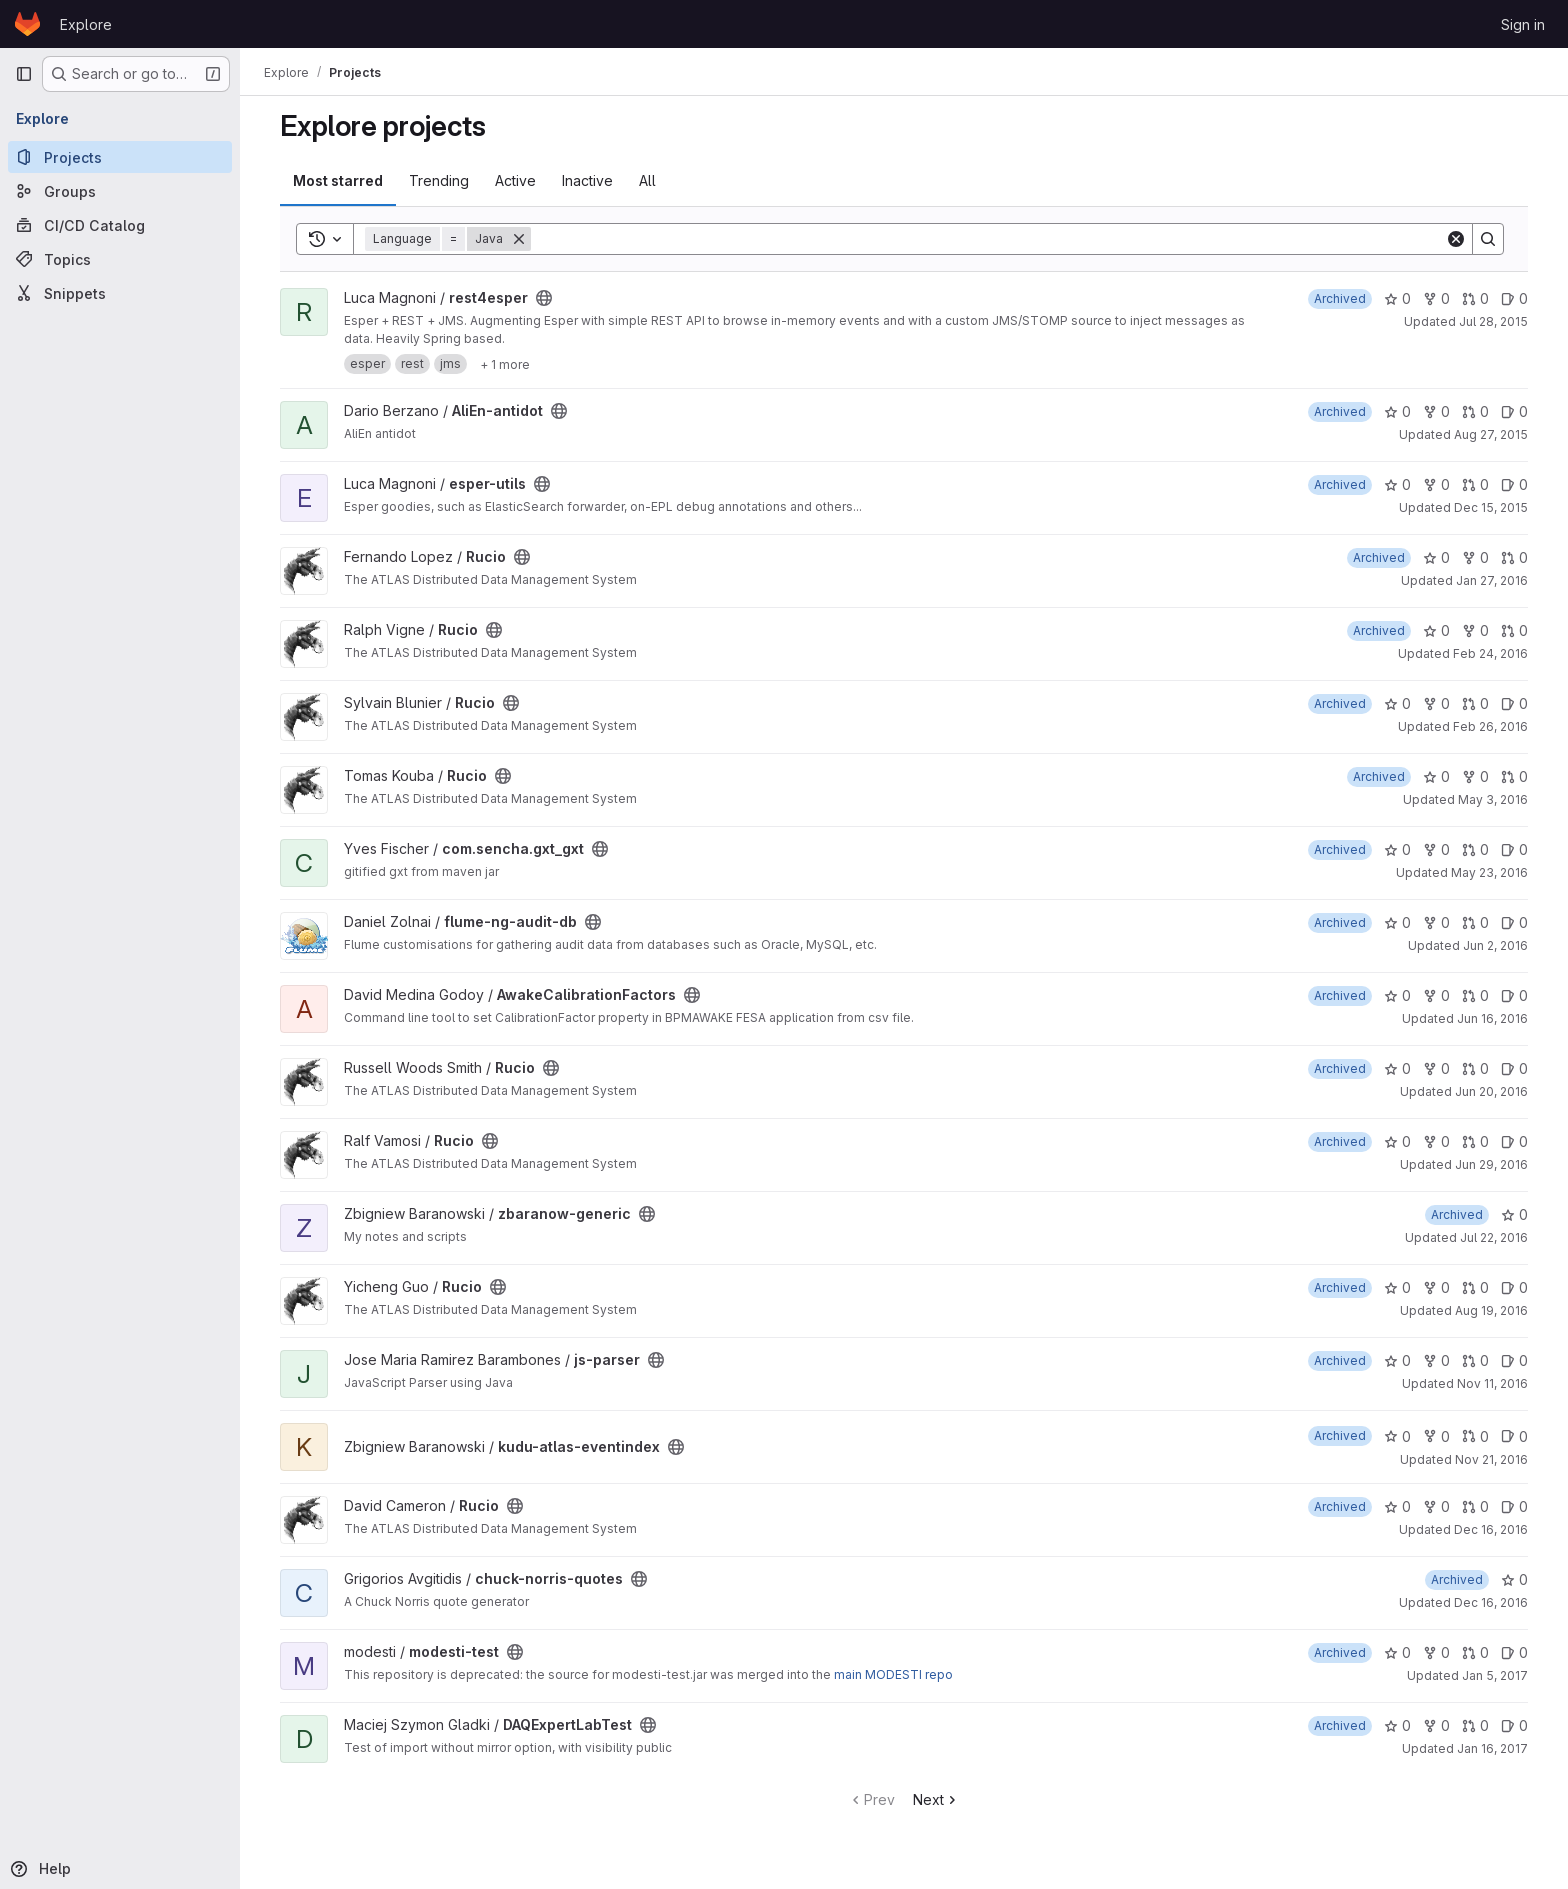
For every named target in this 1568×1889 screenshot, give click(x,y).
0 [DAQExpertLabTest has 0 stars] (1397, 1725)
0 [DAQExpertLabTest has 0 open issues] (1514, 1725)
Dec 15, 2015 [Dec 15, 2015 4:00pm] (1491, 507)
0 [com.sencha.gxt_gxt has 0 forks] (1436, 849)
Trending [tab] (439, 180)
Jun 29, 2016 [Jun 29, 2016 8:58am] (1491, 1164)
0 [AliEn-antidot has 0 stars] (1397, 411)
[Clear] (1456, 239)
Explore (86, 24)
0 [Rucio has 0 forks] (1475, 557)
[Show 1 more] (505, 364)
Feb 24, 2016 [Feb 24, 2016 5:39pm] (1490, 653)
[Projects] (120, 157)
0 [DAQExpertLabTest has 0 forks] (1436, 1725)
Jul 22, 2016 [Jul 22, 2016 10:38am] (1494, 1237)
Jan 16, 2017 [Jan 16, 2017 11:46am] (1492, 1748)
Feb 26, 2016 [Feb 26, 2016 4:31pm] (1490, 726)
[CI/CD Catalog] (120, 225)
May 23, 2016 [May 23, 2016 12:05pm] (1489, 872)
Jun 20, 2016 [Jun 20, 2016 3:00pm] (1491, 1091)
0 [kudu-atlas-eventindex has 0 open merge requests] (1475, 1436)
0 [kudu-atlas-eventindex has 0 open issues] (1514, 1436)
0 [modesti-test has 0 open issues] (1514, 1652)
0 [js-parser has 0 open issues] (1514, 1360)
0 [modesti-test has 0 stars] (1397, 1652)
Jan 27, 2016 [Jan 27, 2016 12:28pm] (1492, 580)
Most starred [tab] (338, 180)
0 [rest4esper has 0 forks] (1436, 298)
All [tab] (647, 180)
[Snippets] (120, 293)
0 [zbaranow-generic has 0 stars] (1514, 1214)
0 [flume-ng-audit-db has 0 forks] (1436, 922)
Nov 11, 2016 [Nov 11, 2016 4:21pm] (1492, 1383)
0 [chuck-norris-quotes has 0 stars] (1514, 1579)
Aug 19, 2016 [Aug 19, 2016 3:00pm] (1491, 1310)
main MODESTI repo (893, 1674)
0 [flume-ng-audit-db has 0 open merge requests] (1475, 922)
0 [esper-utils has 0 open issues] (1514, 484)
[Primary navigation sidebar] (24, 74)
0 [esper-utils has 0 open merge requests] (1475, 484)
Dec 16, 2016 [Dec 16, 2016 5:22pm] (1491, 1602)
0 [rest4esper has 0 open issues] (1514, 298)
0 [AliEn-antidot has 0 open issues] (1514, 411)
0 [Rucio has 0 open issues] (1514, 703)
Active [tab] (515, 180)
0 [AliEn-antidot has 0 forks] (1436, 411)
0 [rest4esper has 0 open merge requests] (1475, 298)
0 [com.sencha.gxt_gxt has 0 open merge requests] (1475, 849)
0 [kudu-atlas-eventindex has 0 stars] (1397, 1436)
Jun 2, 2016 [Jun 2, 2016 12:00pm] (1495, 945)
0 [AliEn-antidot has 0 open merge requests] (1475, 411)
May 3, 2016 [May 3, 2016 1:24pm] (1493, 799)
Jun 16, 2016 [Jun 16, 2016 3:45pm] (1492, 1018)
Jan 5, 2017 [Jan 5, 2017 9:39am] (1495, 1675)
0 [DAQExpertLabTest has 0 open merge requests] (1475, 1725)
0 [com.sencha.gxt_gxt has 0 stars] (1397, 849)
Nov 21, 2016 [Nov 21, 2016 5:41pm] (1491, 1459)
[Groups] (120, 191)
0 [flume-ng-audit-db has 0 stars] (1397, 922)
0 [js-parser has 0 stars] (1397, 1360)
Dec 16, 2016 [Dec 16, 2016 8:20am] (1491, 1529)
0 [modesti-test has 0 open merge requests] (1475, 1652)
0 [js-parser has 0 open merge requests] (1475, 1360)
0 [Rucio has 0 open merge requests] (1514, 557)
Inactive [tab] (587, 180)
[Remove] (519, 239)
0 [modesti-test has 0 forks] (1436, 1652)
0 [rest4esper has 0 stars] (1397, 298)
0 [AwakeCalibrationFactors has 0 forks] (1436, 995)
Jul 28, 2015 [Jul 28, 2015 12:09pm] (1493, 321)
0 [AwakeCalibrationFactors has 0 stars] (1397, 995)
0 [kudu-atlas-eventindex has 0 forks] (1436, 1436)
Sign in (1523, 24)
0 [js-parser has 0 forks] (1436, 1360)
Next (936, 1799)
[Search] (988, 239)
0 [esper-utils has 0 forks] (1436, 484)
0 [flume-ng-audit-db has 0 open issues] (1514, 922)
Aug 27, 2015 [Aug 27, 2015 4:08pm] (1491, 434)
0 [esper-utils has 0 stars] (1397, 484)
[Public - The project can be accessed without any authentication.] (544, 298)
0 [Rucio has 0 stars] (1436, 557)
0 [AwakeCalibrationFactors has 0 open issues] (1514, 995)
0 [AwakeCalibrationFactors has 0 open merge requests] (1475, 995)
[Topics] (120, 259)
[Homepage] (27, 24)
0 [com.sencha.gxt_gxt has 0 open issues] (1514, 849)
